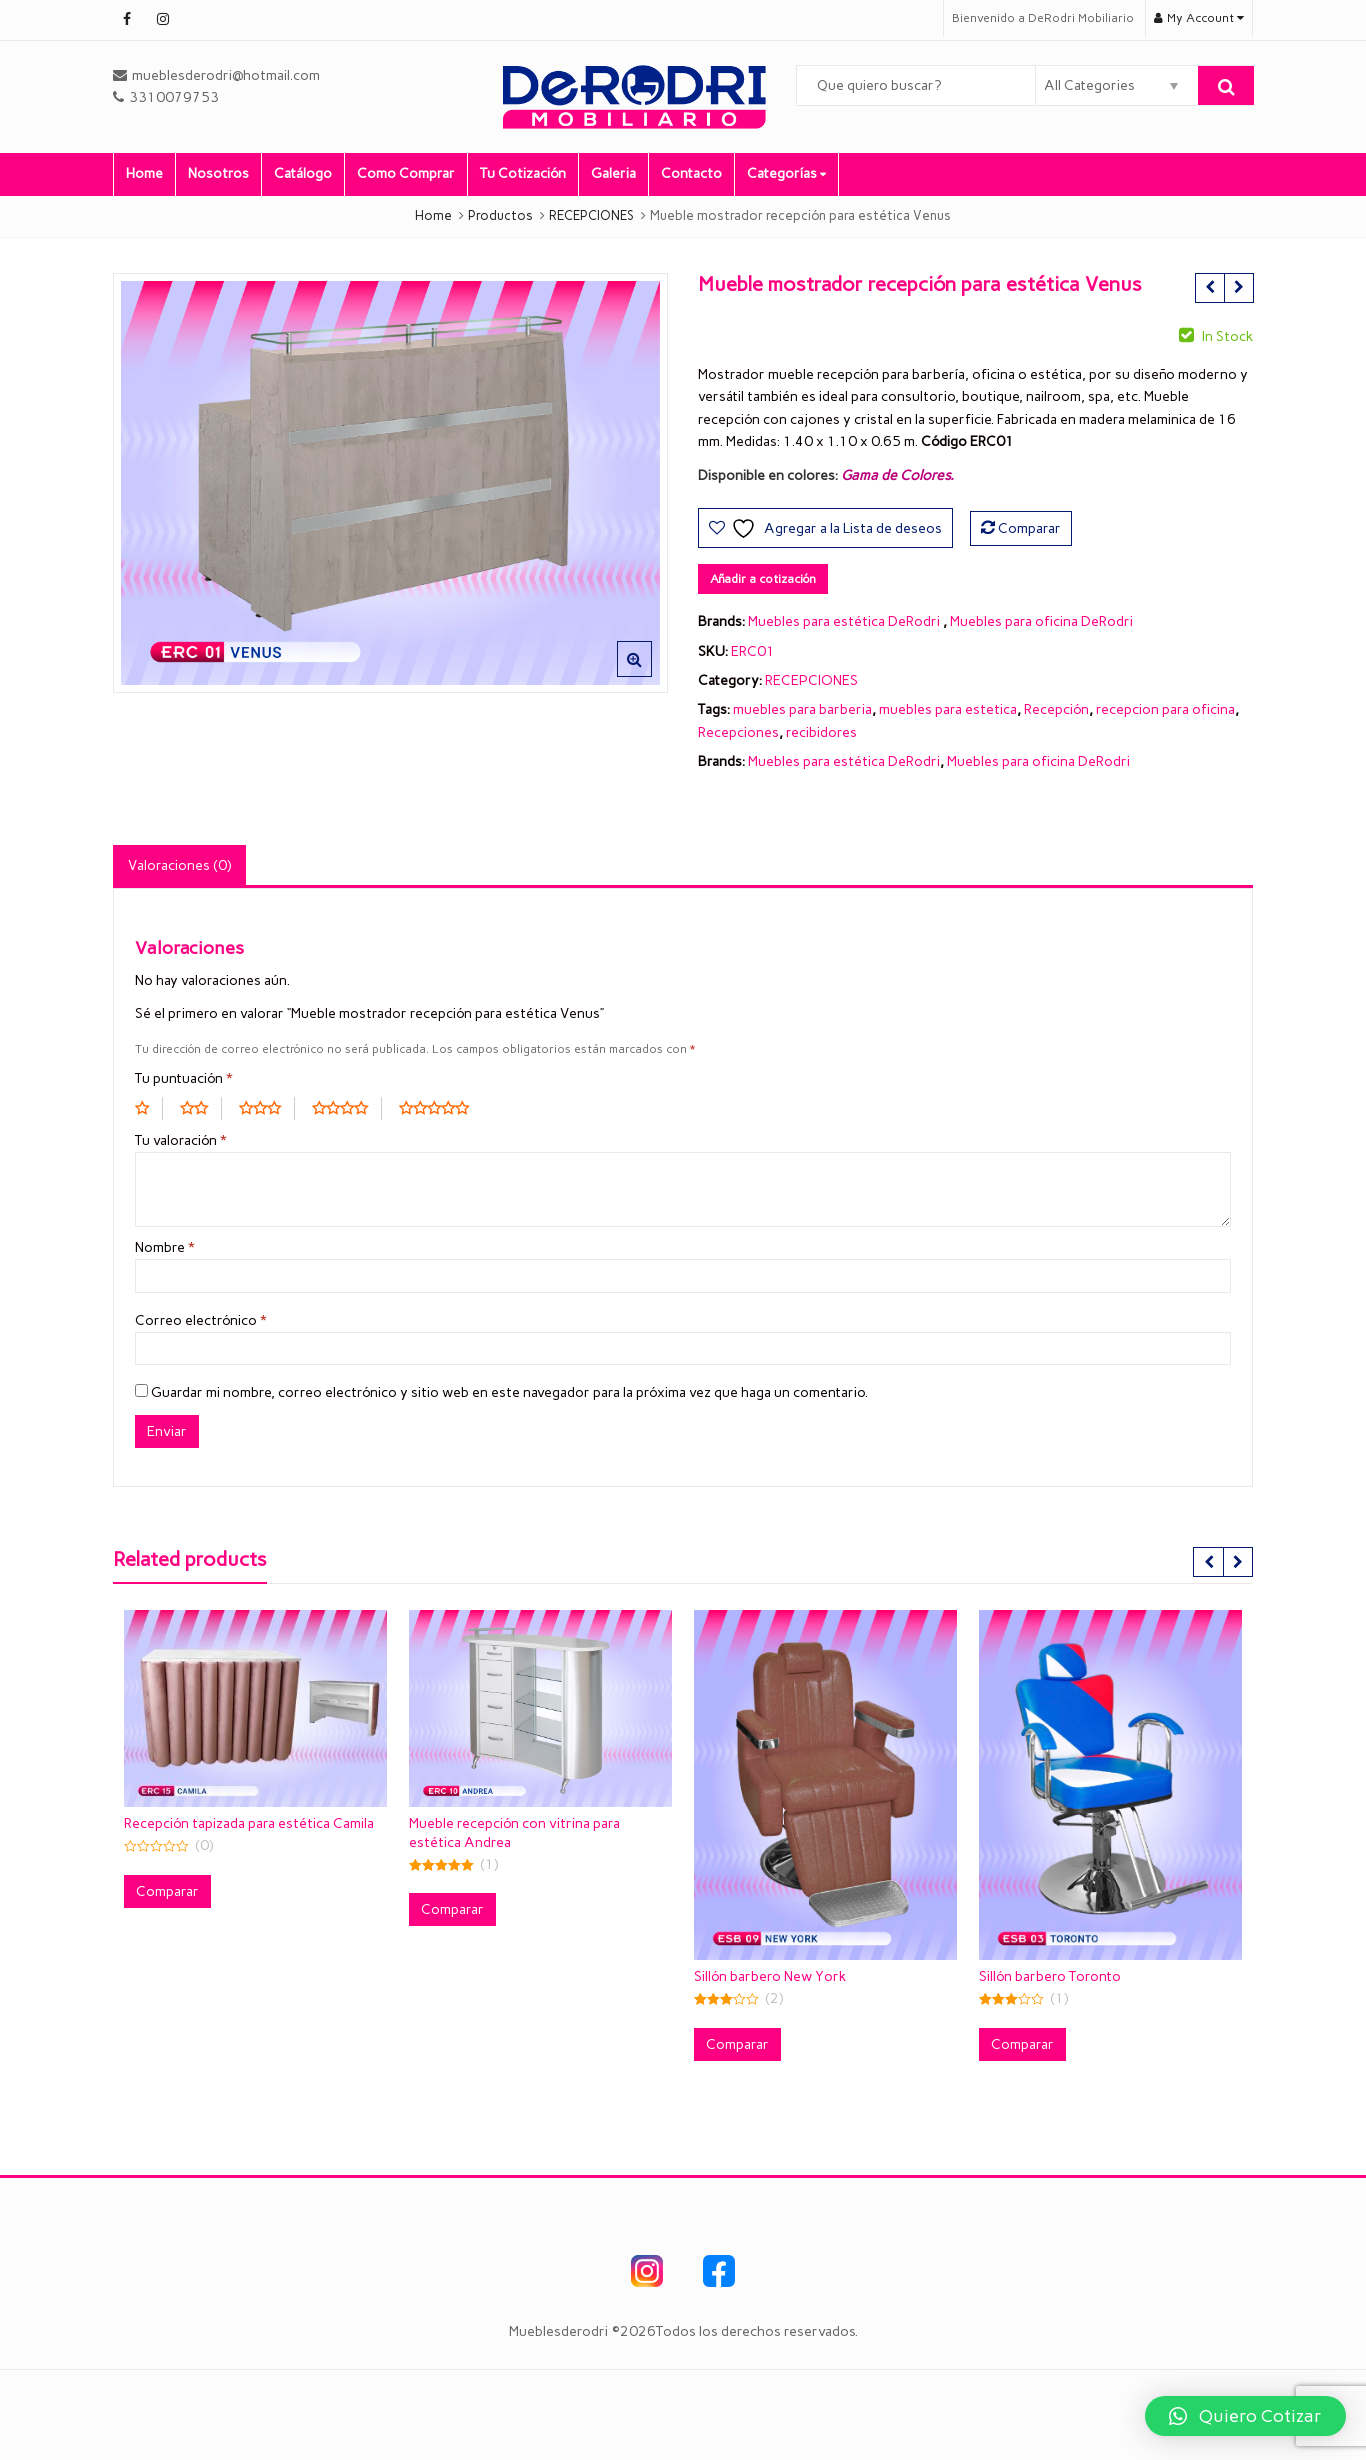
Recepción (1056, 709)
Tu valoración (181, 1140)
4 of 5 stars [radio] (347, 1108)
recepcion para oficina (1165, 709)
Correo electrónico (201, 1320)
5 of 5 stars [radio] (441, 1108)
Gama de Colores (895, 475)
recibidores (821, 732)
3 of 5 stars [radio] (267, 1108)
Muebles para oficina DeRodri (1041, 621)
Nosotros (218, 173)
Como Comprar (406, 173)
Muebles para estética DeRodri (844, 621)
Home (144, 173)
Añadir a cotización (763, 579)
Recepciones (738, 732)
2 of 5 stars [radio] (201, 1108)
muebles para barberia (802, 709)
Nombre (165, 1247)
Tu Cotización (523, 173)
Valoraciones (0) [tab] (179, 865)
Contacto (691, 173)
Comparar (1029, 528)
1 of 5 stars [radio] (149, 1108)
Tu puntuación (184, 1078)
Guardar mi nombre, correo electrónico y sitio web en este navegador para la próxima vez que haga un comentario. (509, 1392)
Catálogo (303, 173)
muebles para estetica (948, 709)
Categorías (786, 173)
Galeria (613, 173)
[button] (650, 675)
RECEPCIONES (811, 680)
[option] (390, 483)
